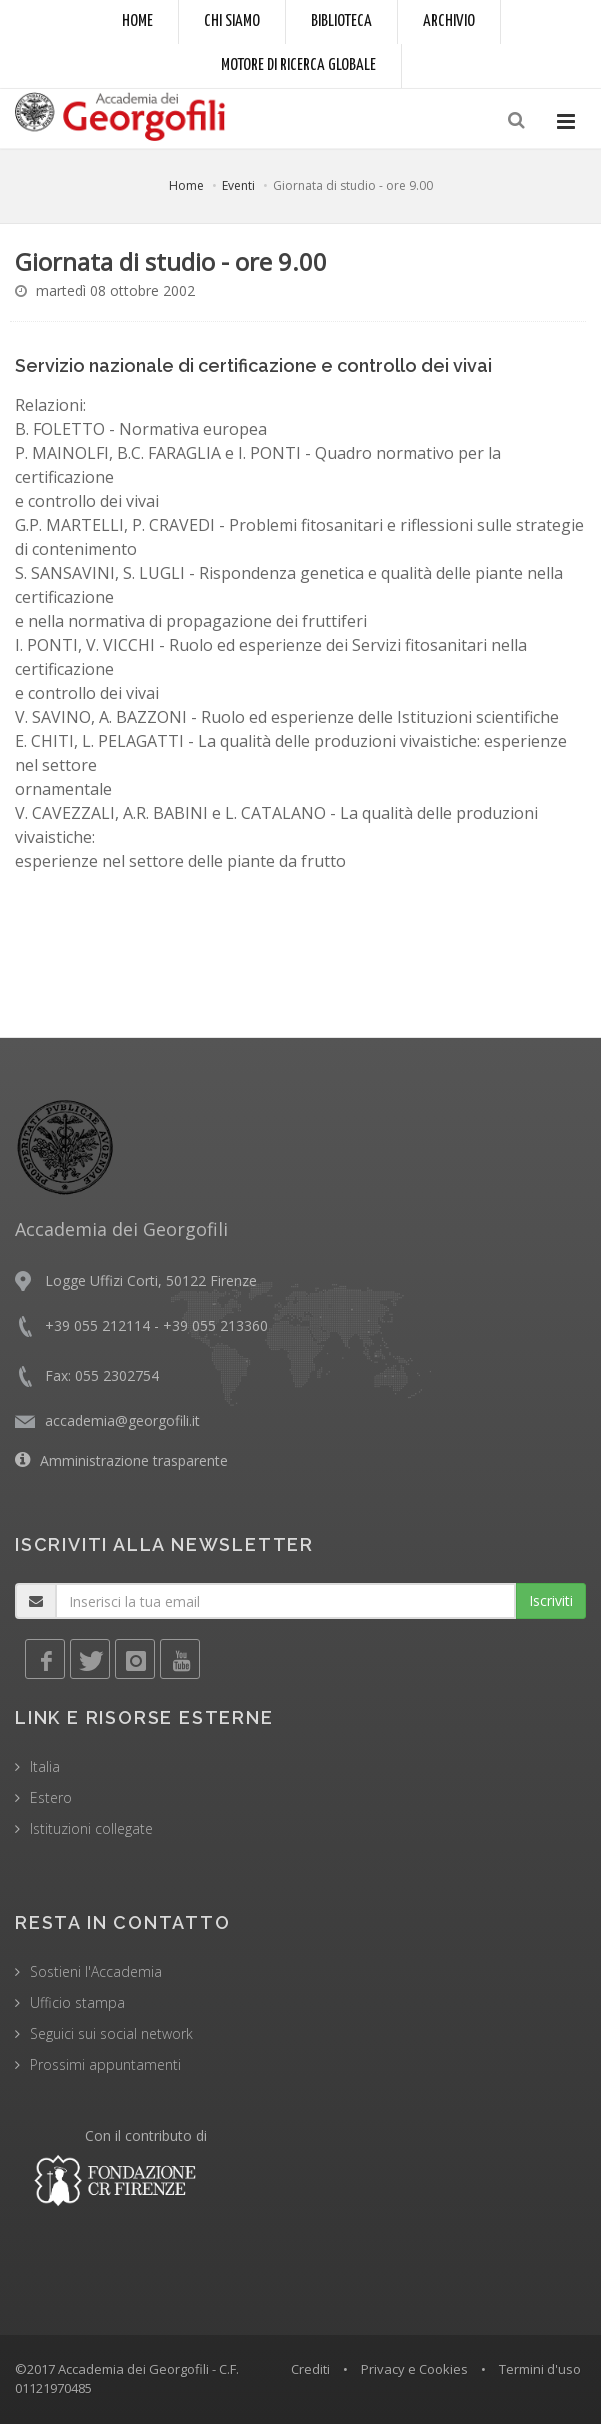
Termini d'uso (540, 2369)
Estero (51, 1797)
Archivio (449, 21)
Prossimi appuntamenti (105, 2064)
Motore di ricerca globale (298, 65)
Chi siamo (232, 21)
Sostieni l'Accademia (96, 1971)
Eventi (238, 185)
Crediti (310, 2369)
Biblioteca (341, 21)
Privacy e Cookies (414, 2369)
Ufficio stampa (77, 2002)
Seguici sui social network (111, 2033)
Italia (45, 1766)
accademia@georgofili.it (122, 1420)
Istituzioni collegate (91, 1828)
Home (137, 21)
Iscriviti (551, 1600)
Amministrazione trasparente (134, 1460)
